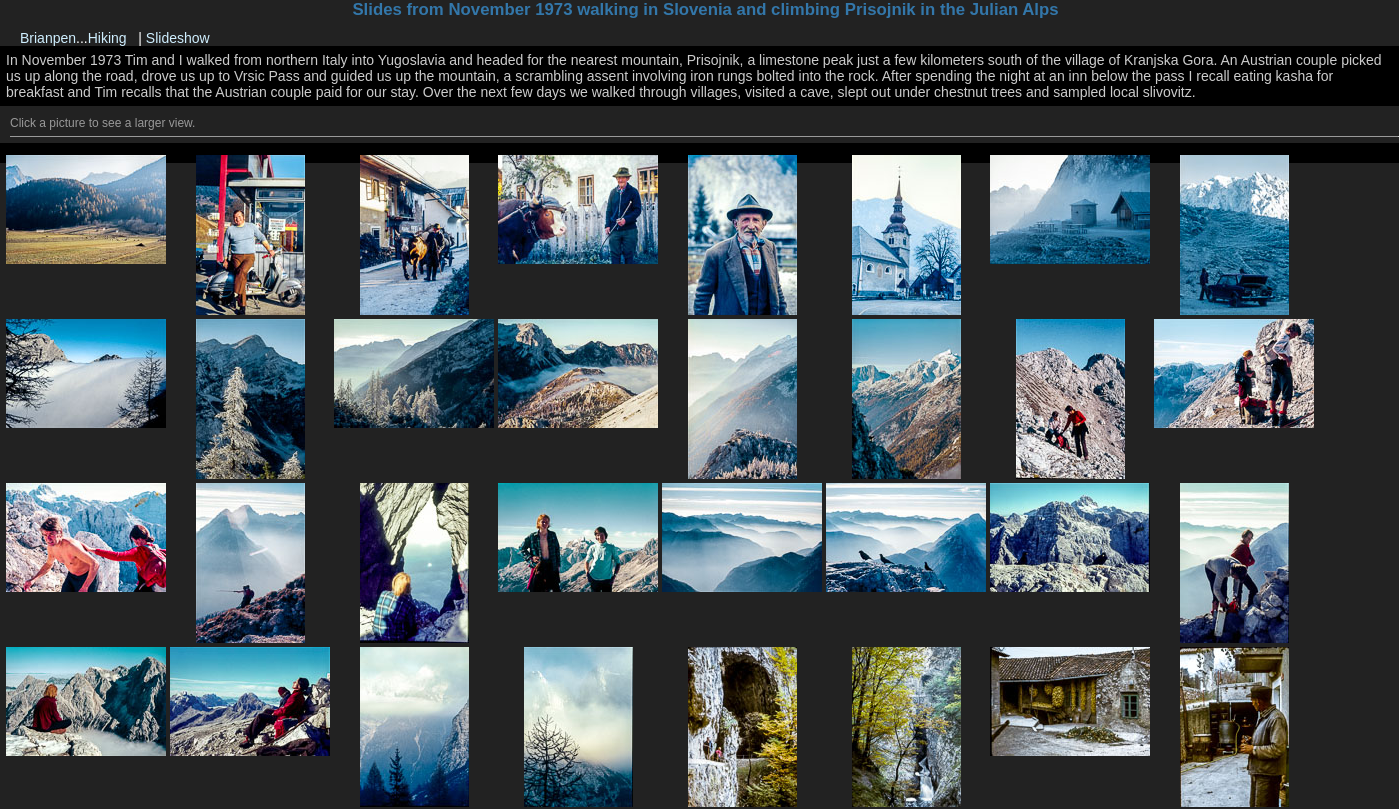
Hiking (107, 38)
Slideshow (178, 38)
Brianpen (48, 38)
